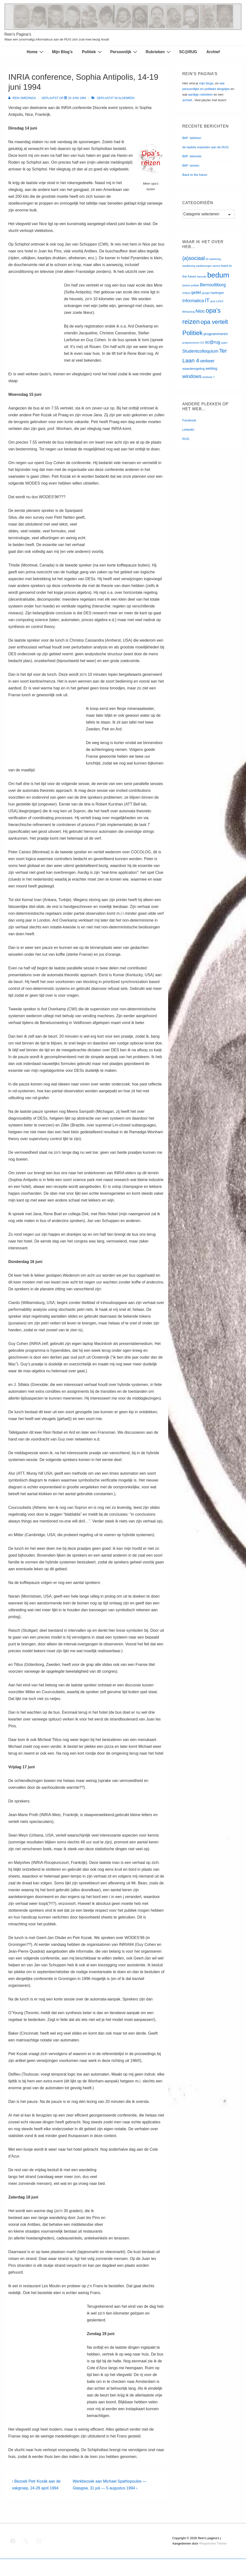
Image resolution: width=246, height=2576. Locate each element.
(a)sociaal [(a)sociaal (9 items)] (193, 258)
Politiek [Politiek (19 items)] (192, 332)
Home (35, 51)
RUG (185, 439)
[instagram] (38, 2541)
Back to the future (194, 175)
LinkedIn (188, 429)
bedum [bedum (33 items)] (218, 275)
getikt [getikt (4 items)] (196, 292)
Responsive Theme (212, 2543)
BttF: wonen (190, 165)
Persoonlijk (124, 51)
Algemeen (126, 98)
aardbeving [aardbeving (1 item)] (188, 265)
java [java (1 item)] (212, 301)
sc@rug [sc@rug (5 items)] (212, 342)
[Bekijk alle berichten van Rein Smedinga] (22, 98)
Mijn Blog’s (62, 52)
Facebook (189, 420)
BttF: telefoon (191, 138)
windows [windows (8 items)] (192, 376)
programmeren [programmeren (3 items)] (216, 334)
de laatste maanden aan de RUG (205, 147)
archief (187, 100)
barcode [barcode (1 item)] (201, 276)
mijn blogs (206, 83)
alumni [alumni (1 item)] (216, 265)
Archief (213, 52)
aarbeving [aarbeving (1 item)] (215, 259)
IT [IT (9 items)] (207, 300)
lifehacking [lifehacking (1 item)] (188, 311)
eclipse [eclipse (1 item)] (186, 292)
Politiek (92, 51)
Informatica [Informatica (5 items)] (193, 300)
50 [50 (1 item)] (207, 259)
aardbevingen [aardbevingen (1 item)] (204, 265)
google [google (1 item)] (206, 292)
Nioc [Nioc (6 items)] (200, 311)
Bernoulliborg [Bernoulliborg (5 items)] (213, 284)
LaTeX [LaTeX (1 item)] (219, 301)
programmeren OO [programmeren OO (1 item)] (193, 342)
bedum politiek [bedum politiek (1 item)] (190, 285)
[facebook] (13, 2541)
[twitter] (26, 2541)
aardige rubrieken (200, 94)
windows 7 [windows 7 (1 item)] (208, 377)
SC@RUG (188, 52)
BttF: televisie (191, 156)
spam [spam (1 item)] (224, 342)
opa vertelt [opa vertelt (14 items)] (214, 321)
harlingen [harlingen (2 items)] (217, 293)
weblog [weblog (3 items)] (211, 368)
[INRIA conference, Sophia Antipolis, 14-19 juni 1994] (77, 98)
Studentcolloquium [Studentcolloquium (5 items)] (200, 351)
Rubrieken (159, 51)
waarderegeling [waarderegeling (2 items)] (193, 368)
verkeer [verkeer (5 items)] (207, 360)
